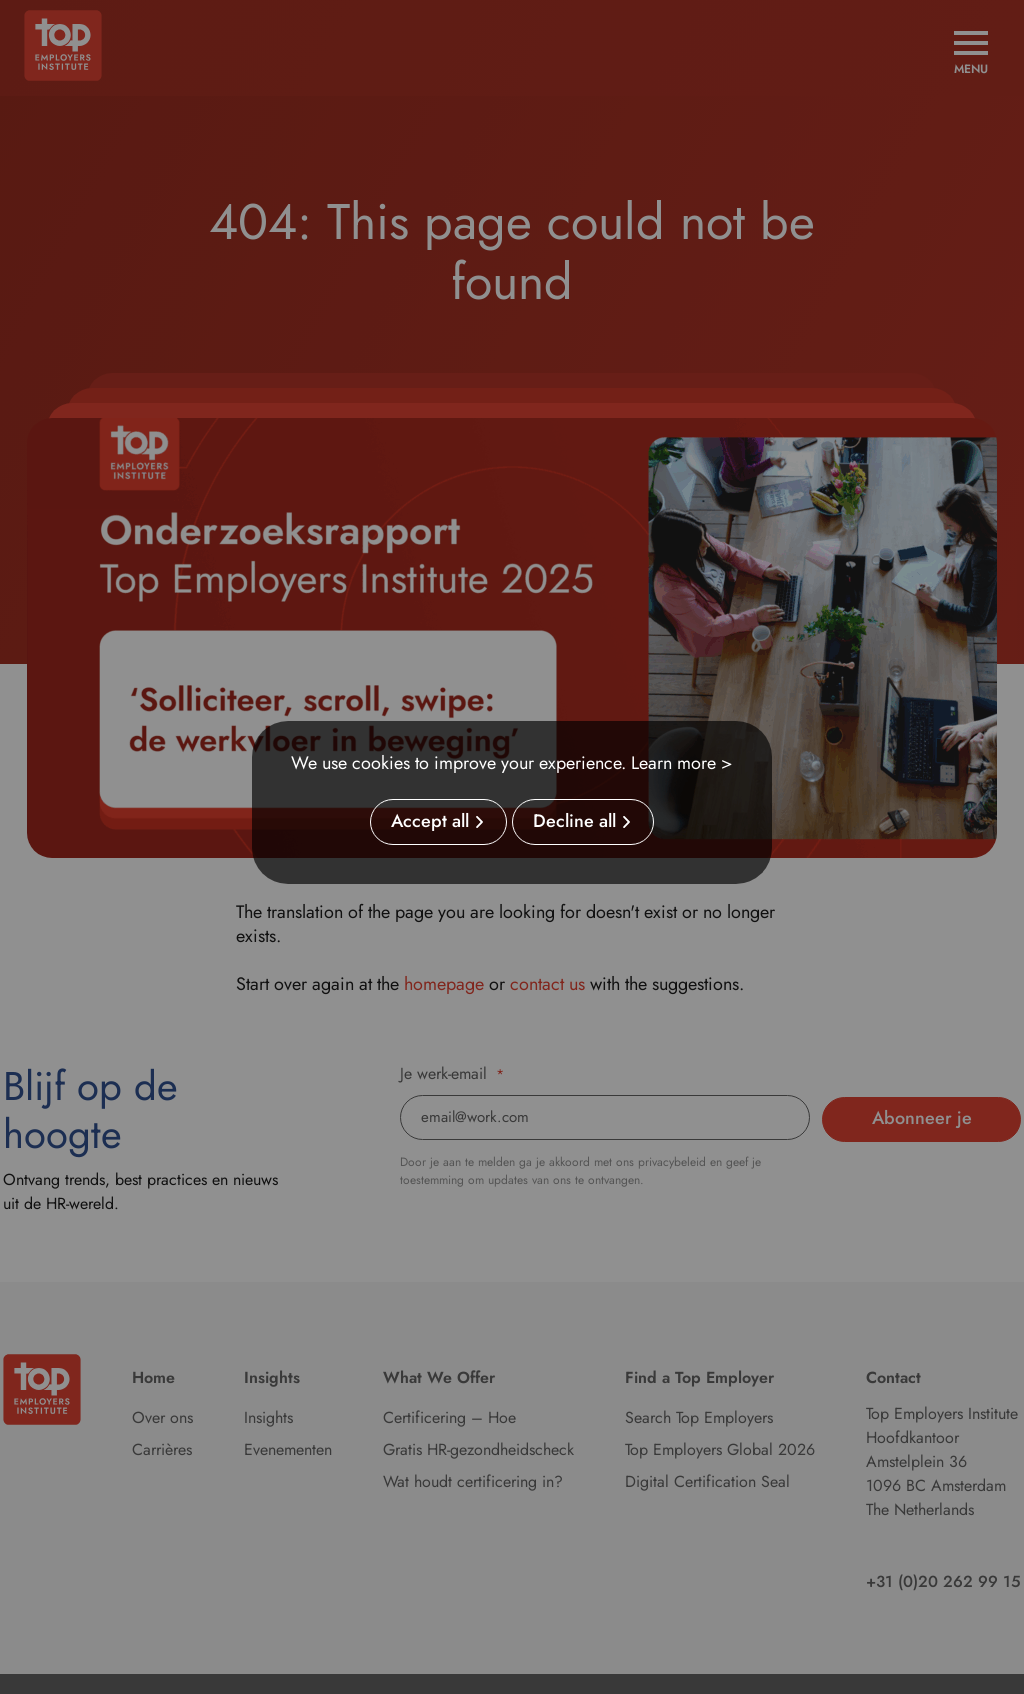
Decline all (574, 822)
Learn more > (682, 763)
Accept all (430, 822)
